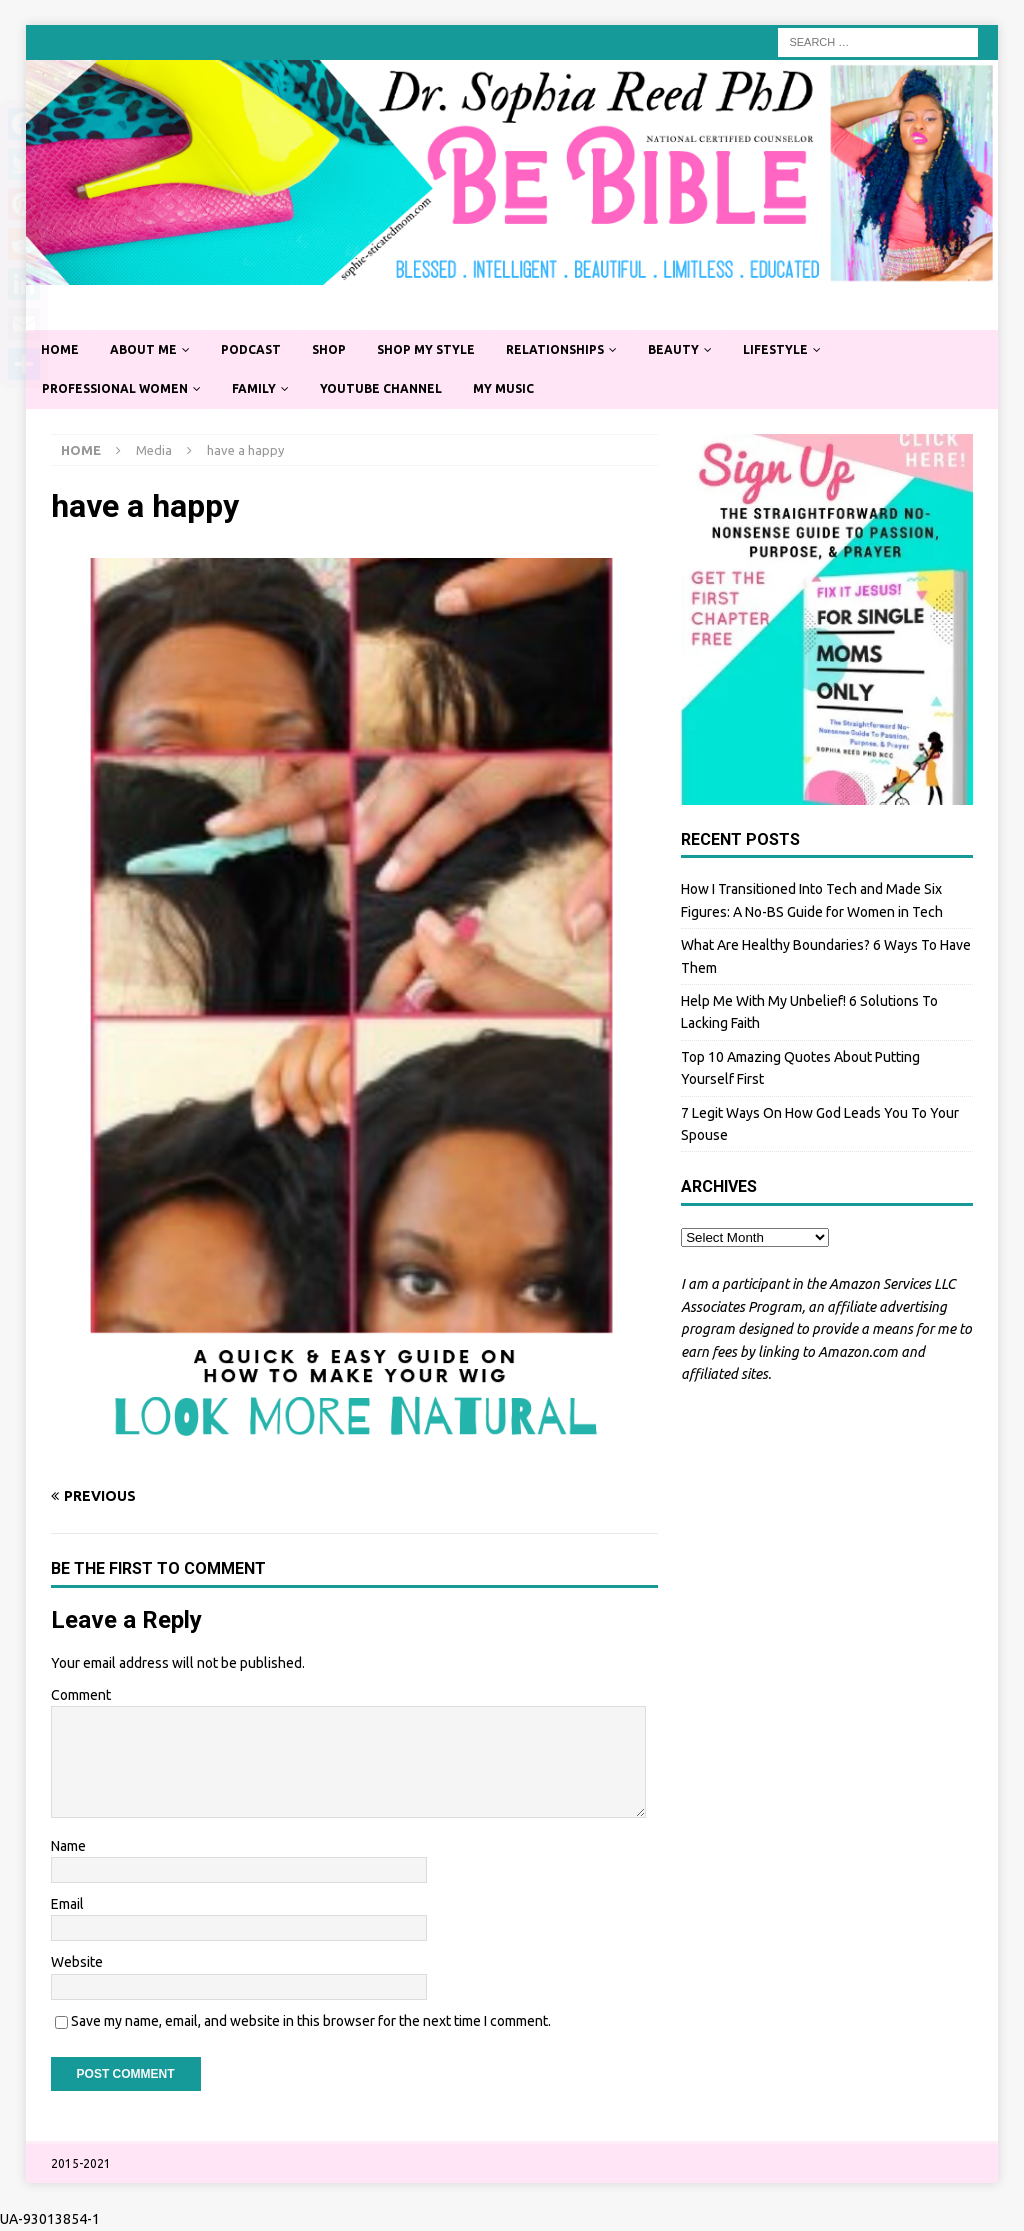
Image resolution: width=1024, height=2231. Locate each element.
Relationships (555, 349)
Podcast (251, 349)
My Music (503, 388)
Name (68, 1846)
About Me (143, 349)
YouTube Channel (381, 388)
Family (254, 388)
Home (60, 349)
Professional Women (115, 388)
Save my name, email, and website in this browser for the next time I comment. (311, 2021)
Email (67, 1904)
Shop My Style (426, 349)
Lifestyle (775, 349)
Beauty (673, 349)
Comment (81, 1695)
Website (77, 1962)
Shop (329, 349)
